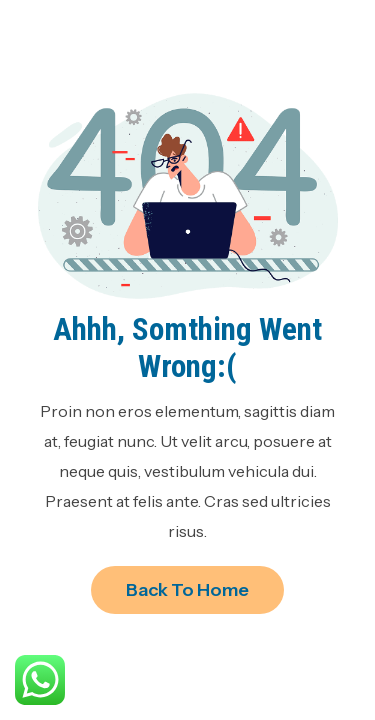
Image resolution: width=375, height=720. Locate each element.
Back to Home (187, 590)
